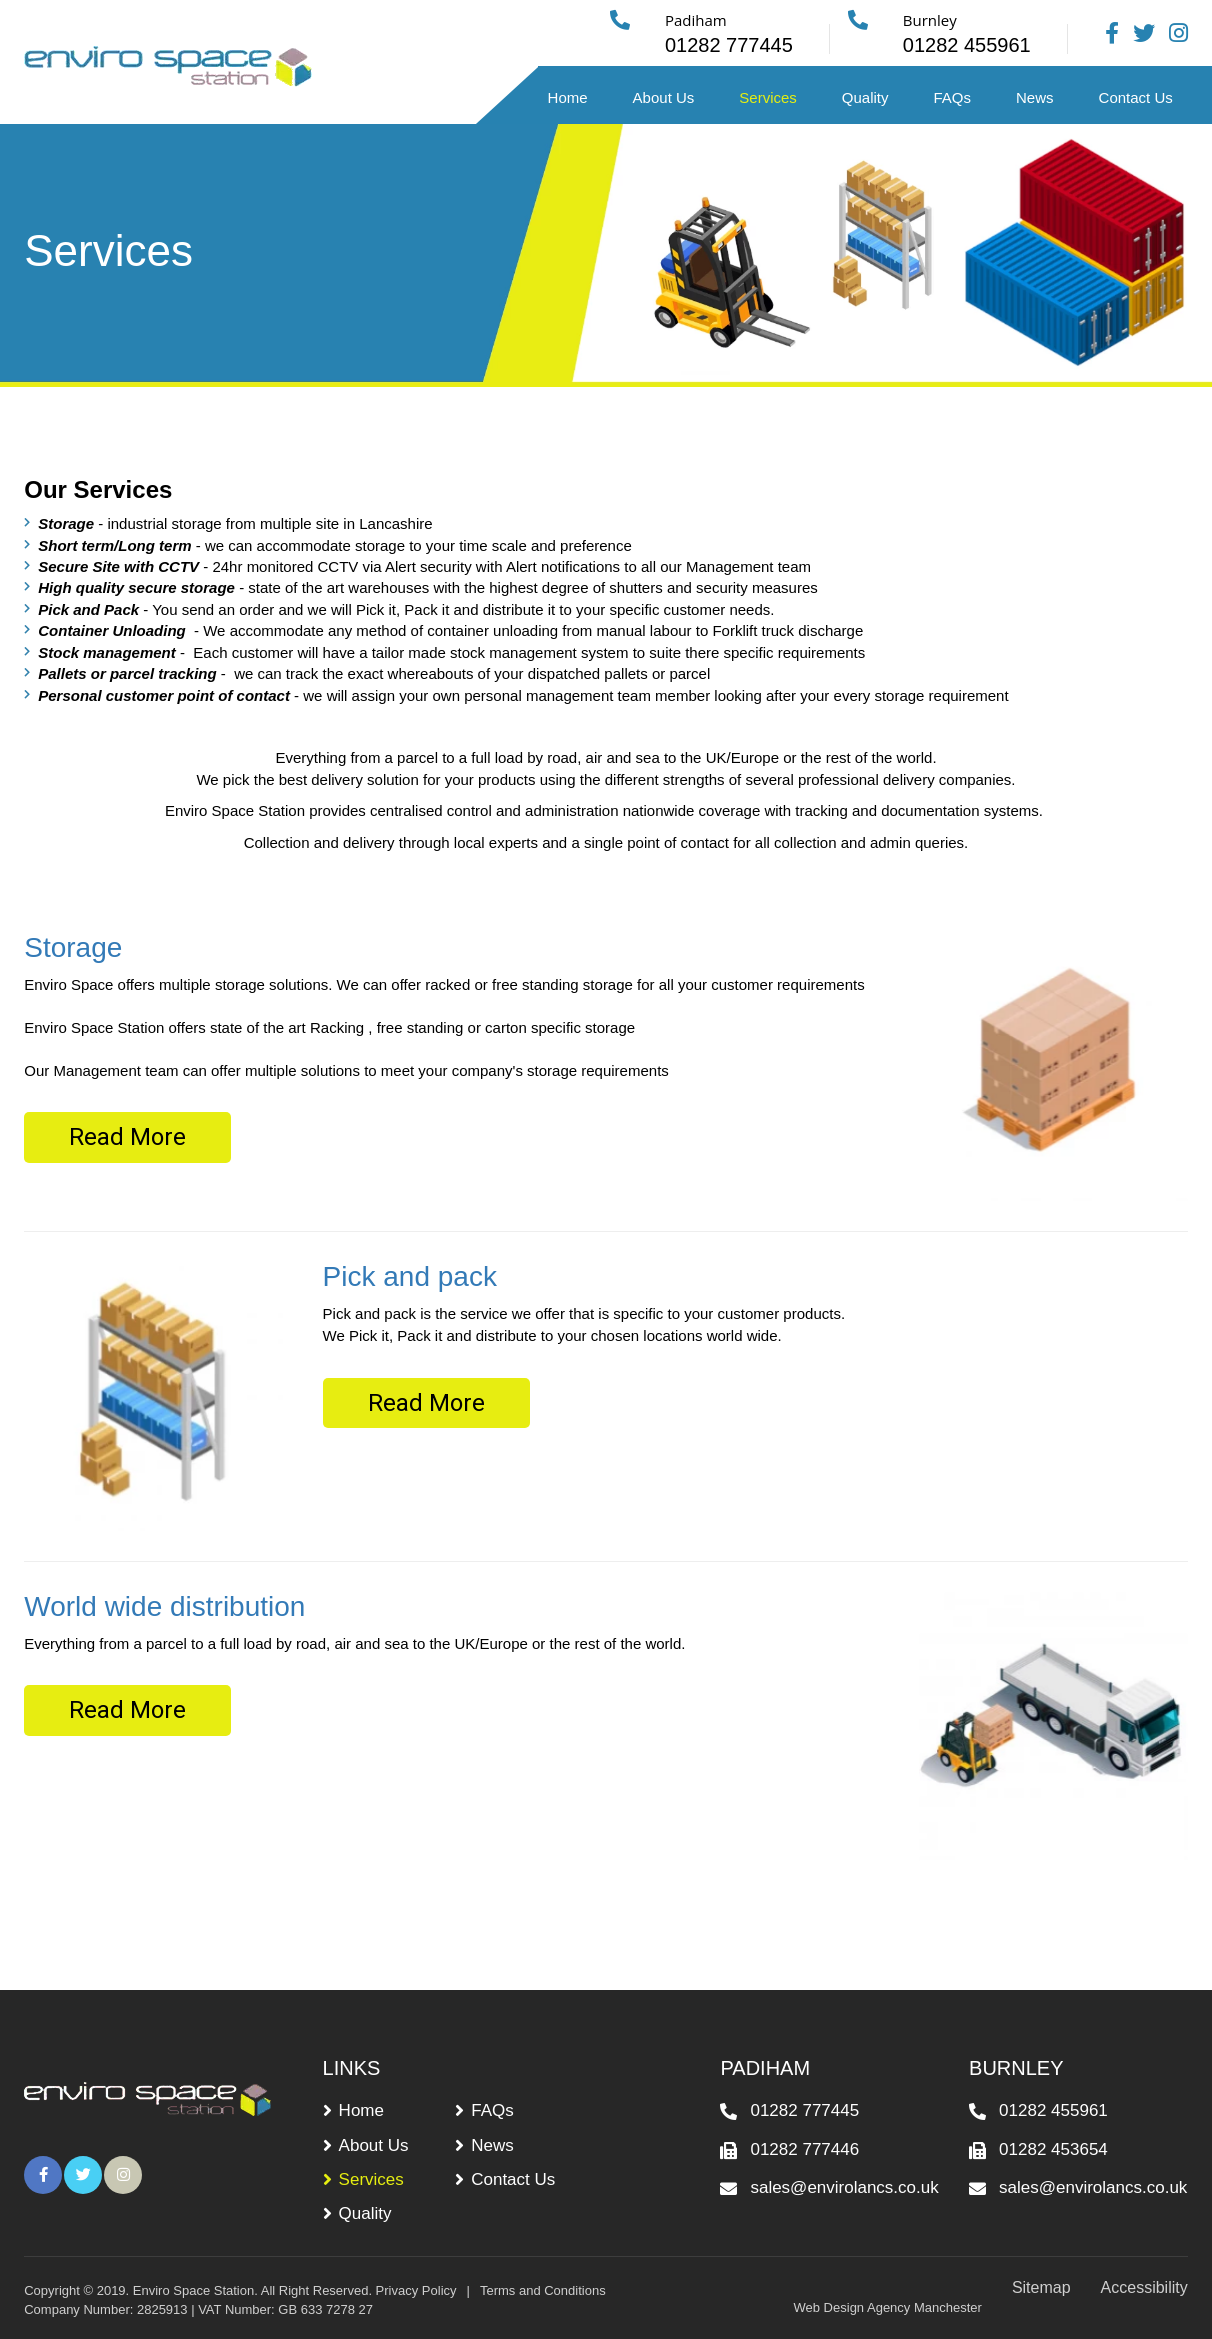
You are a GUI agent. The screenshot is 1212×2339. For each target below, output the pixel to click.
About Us (664, 97)
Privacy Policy (416, 2290)
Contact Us (1136, 97)
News (1035, 97)
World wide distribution (164, 1606)
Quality (865, 97)
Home (568, 97)
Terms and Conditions (543, 2290)
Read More (127, 1137)
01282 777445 (804, 2110)
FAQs (953, 97)
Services (768, 97)
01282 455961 (1053, 2110)
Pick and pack (410, 1276)
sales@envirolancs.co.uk (844, 2187)
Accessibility (1144, 2287)
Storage (73, 947)
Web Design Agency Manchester (888, 2307)
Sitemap (1041, 2287)
